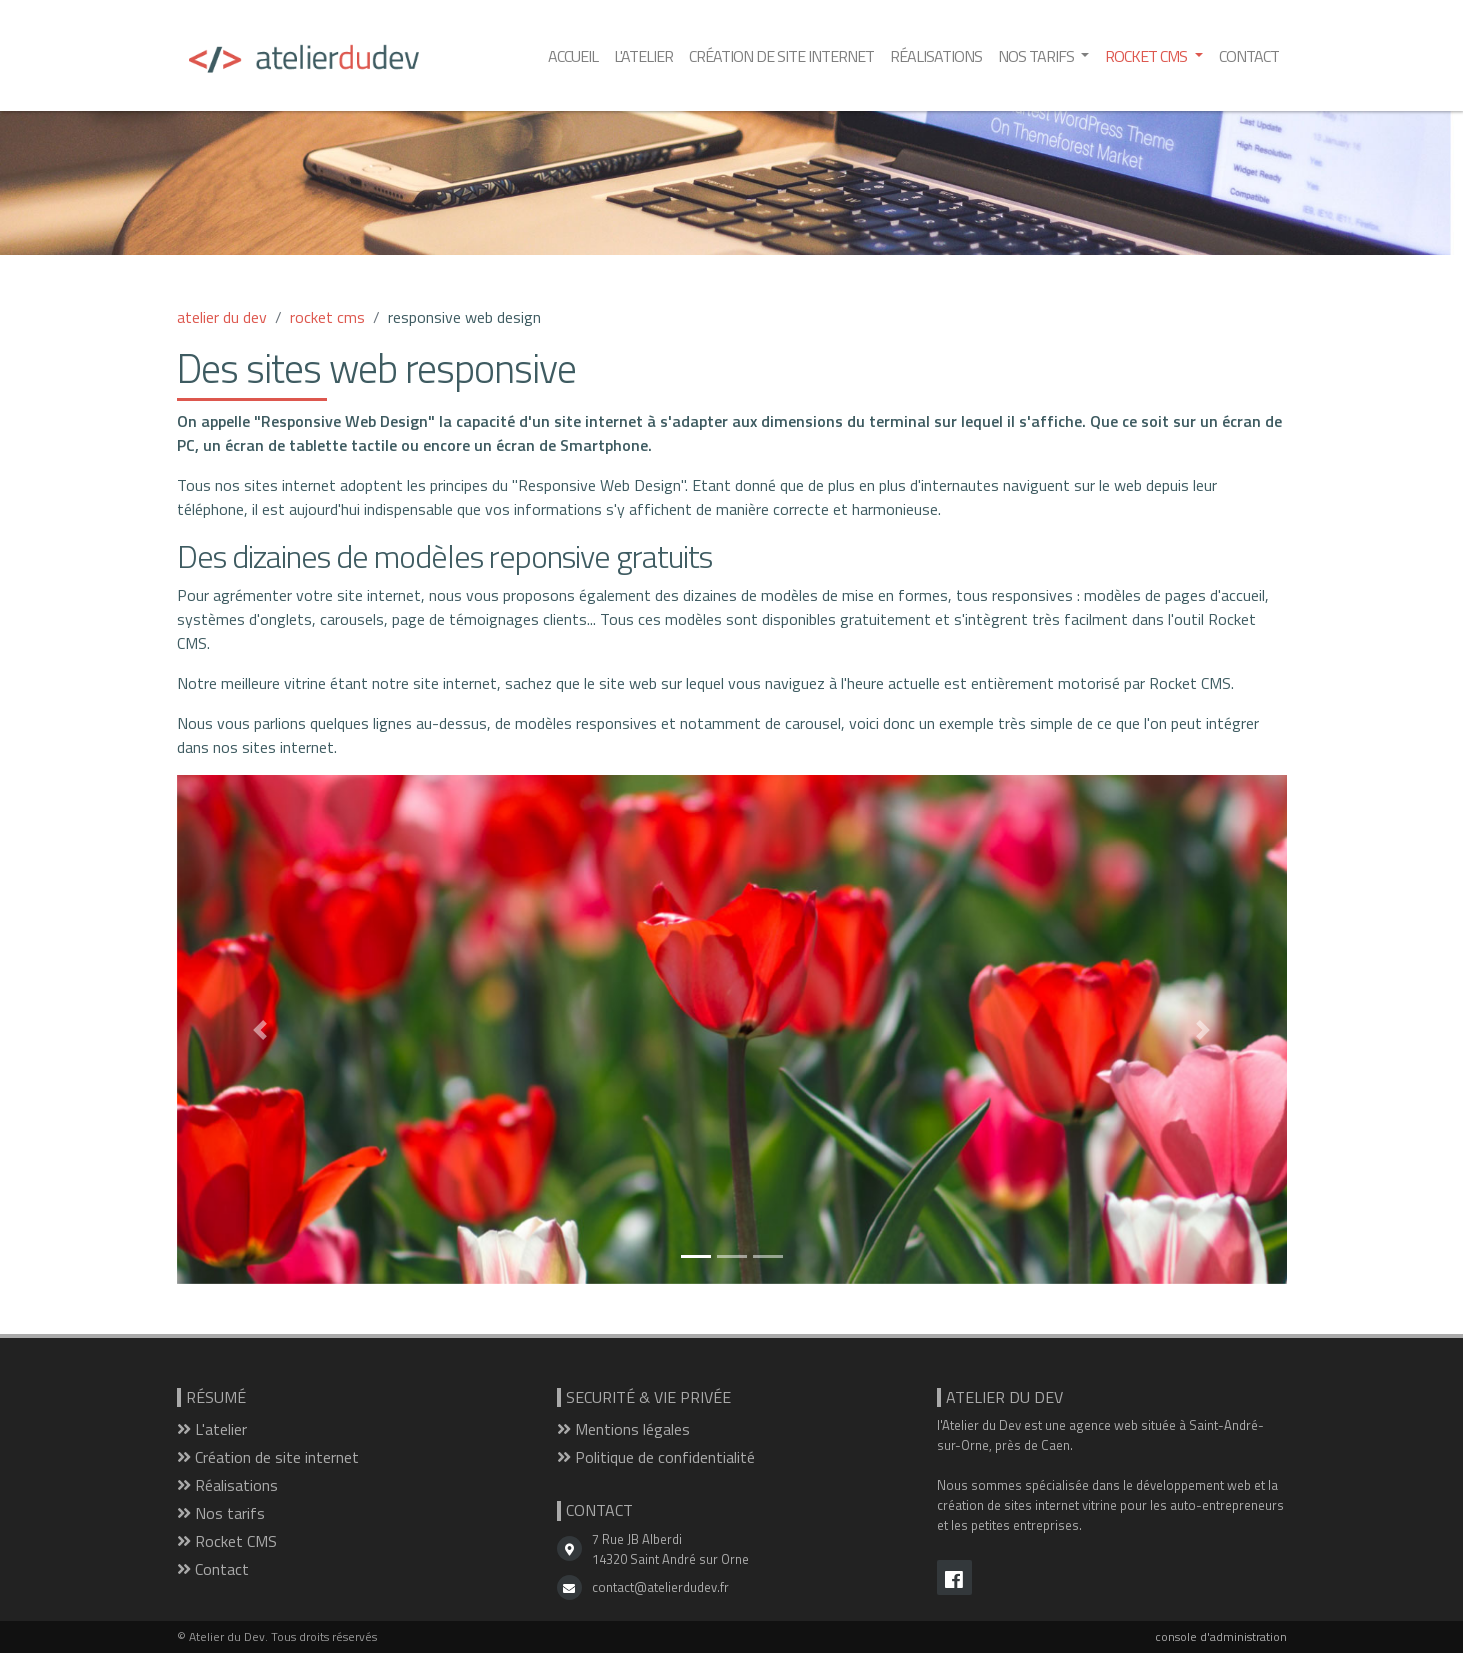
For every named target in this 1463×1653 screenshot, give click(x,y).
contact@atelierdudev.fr (660, 1587)
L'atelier (643, 56)
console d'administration (1221, 1636)
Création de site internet (781, 56)
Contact (1249, 56)
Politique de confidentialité (656, 1457)
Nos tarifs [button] (1037, 56)
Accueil (573, 56)
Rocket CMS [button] (1147, 56)
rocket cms (327, 317)
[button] (260, 1029)
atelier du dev (222, 317)
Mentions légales (623, 1429)
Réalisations (936, 56)
